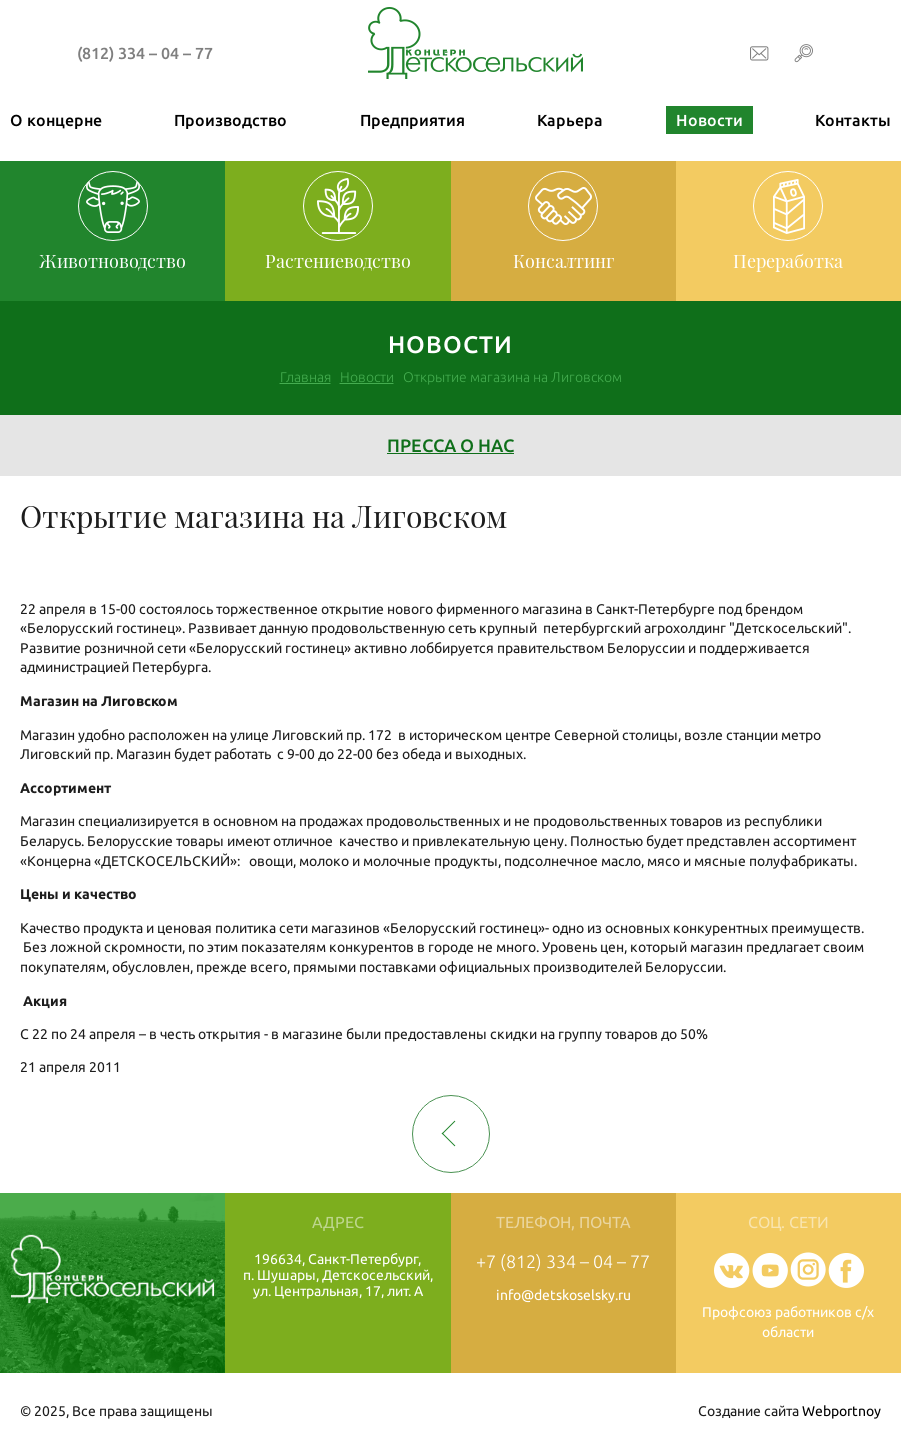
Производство (230, 120)
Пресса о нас (450, 445)
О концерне (56, 120)
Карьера (570, 120)
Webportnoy (841, 1411)
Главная (305, 377)
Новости (709, 120)
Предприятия (412, 120)
